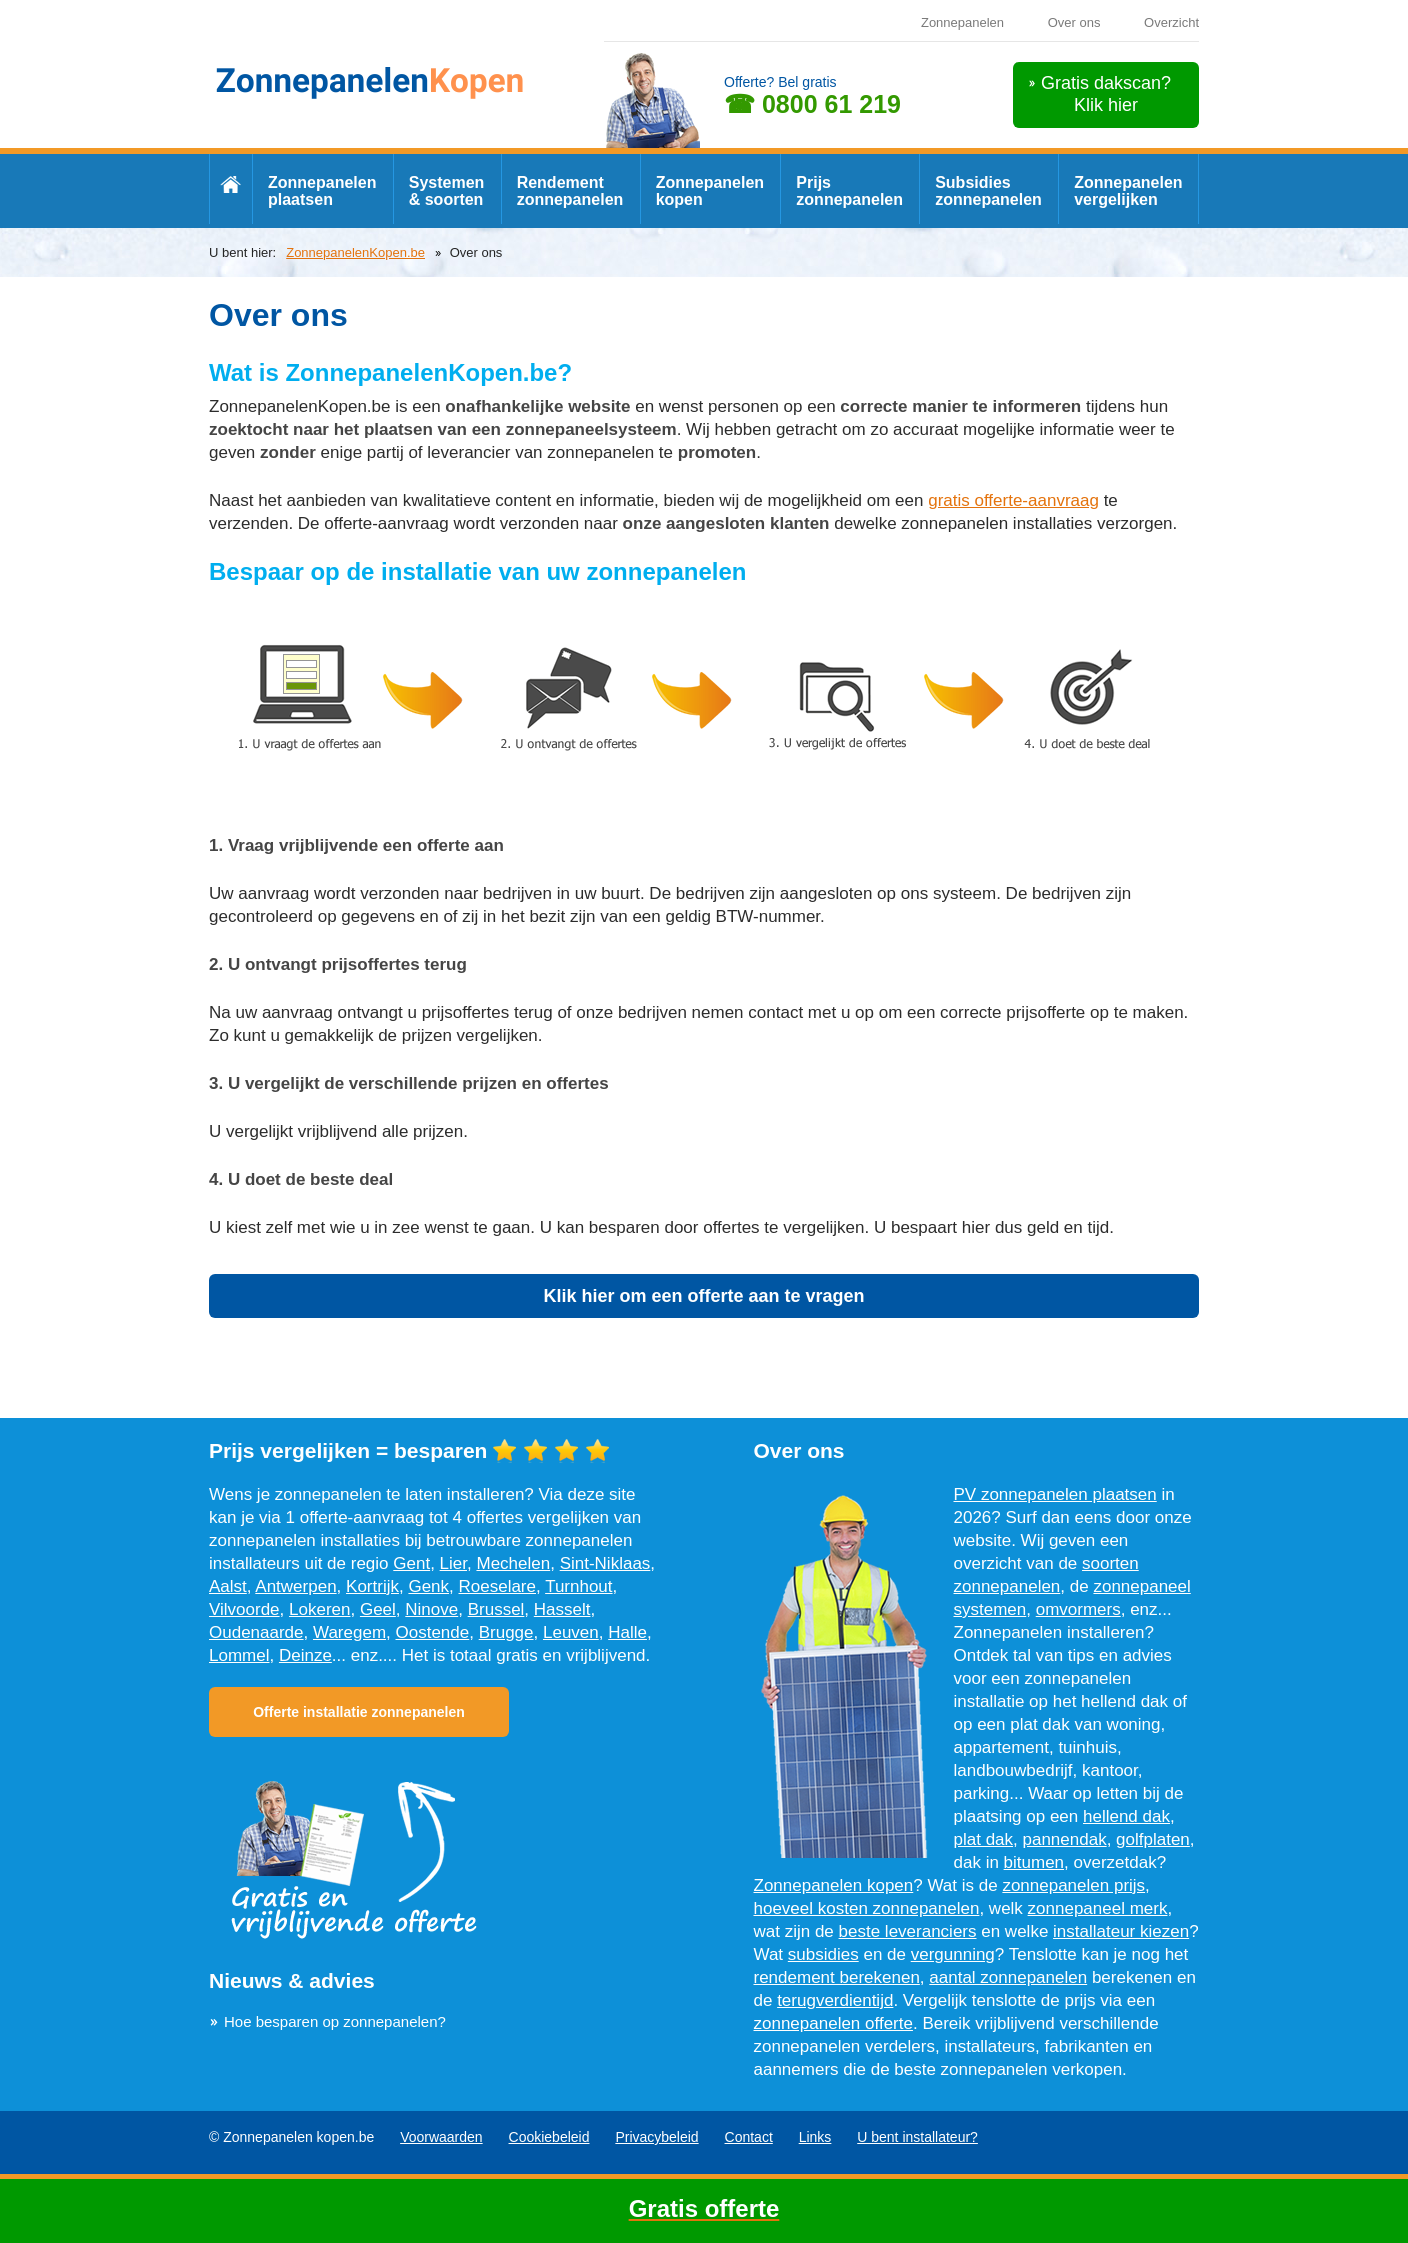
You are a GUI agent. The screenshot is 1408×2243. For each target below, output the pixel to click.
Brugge (506, 1632)
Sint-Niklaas (605, 1563)
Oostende (433, 1632)
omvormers (1078, 1609)
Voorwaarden (441, 2137)
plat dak (984, 1839)
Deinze (305, 1655)
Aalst (228, 1586)
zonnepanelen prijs (1073, 1885)
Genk (428, 1586)
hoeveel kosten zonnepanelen (867, 1908)
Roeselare (498, 1586)
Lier (453, 1563)
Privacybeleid (656, 2137)
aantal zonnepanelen (1008, 1977)
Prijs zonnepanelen (849, 191)
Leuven (571, 1632)
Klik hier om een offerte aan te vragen (703, 1296)
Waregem (349, 1632)
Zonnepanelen (962, 22)
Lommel (239, 1655)
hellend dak (1126, 1816)
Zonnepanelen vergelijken (1128, 191)
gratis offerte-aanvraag (1013, 500)
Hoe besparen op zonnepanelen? (335, 2021)
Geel (378, 1609)
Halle (627, 1632)
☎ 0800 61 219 (812, 104)
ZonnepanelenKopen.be (355, 252)
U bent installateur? (917, 2137)
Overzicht (1171, 22)
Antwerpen (295, 1586)
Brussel (496, 1609)
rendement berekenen (837, 1977)
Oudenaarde (256, 1632)
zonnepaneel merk (1098, 1908)
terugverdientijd (835, 2000)
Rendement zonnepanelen (570, 191)
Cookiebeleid (549, 2137)
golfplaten (1153, 1839)
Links (815, 2137)
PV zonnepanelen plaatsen (1055, 1494)
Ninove (431, 1609)
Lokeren (319, 1609)
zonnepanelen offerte (833, 2023)
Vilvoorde (244, 1609)
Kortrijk (372, 1586)
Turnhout (578, 1586)
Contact (749, 2137)
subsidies (823, 1954)
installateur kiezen (1121, 1931)
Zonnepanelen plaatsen (322, 191)
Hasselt (562, 1609)
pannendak (1065, 1839)
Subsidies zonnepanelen (988, 191)
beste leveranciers (908, 1931)
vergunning (953, 1954)
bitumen (1034, 1862)
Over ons (1074, 22)
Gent (411, 1563)
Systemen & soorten (447, 191)
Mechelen (513, 1563)
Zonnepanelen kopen (710, 191)
